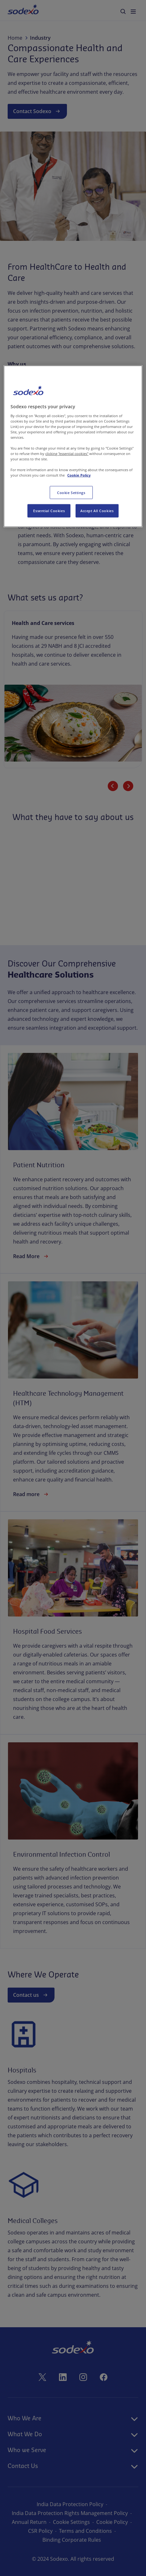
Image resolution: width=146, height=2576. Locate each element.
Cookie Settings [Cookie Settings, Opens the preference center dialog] (71, 492)
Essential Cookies (49, 510)
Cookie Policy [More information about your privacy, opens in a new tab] (79, 475)
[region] (73, 446)
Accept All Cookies (96, 510)
